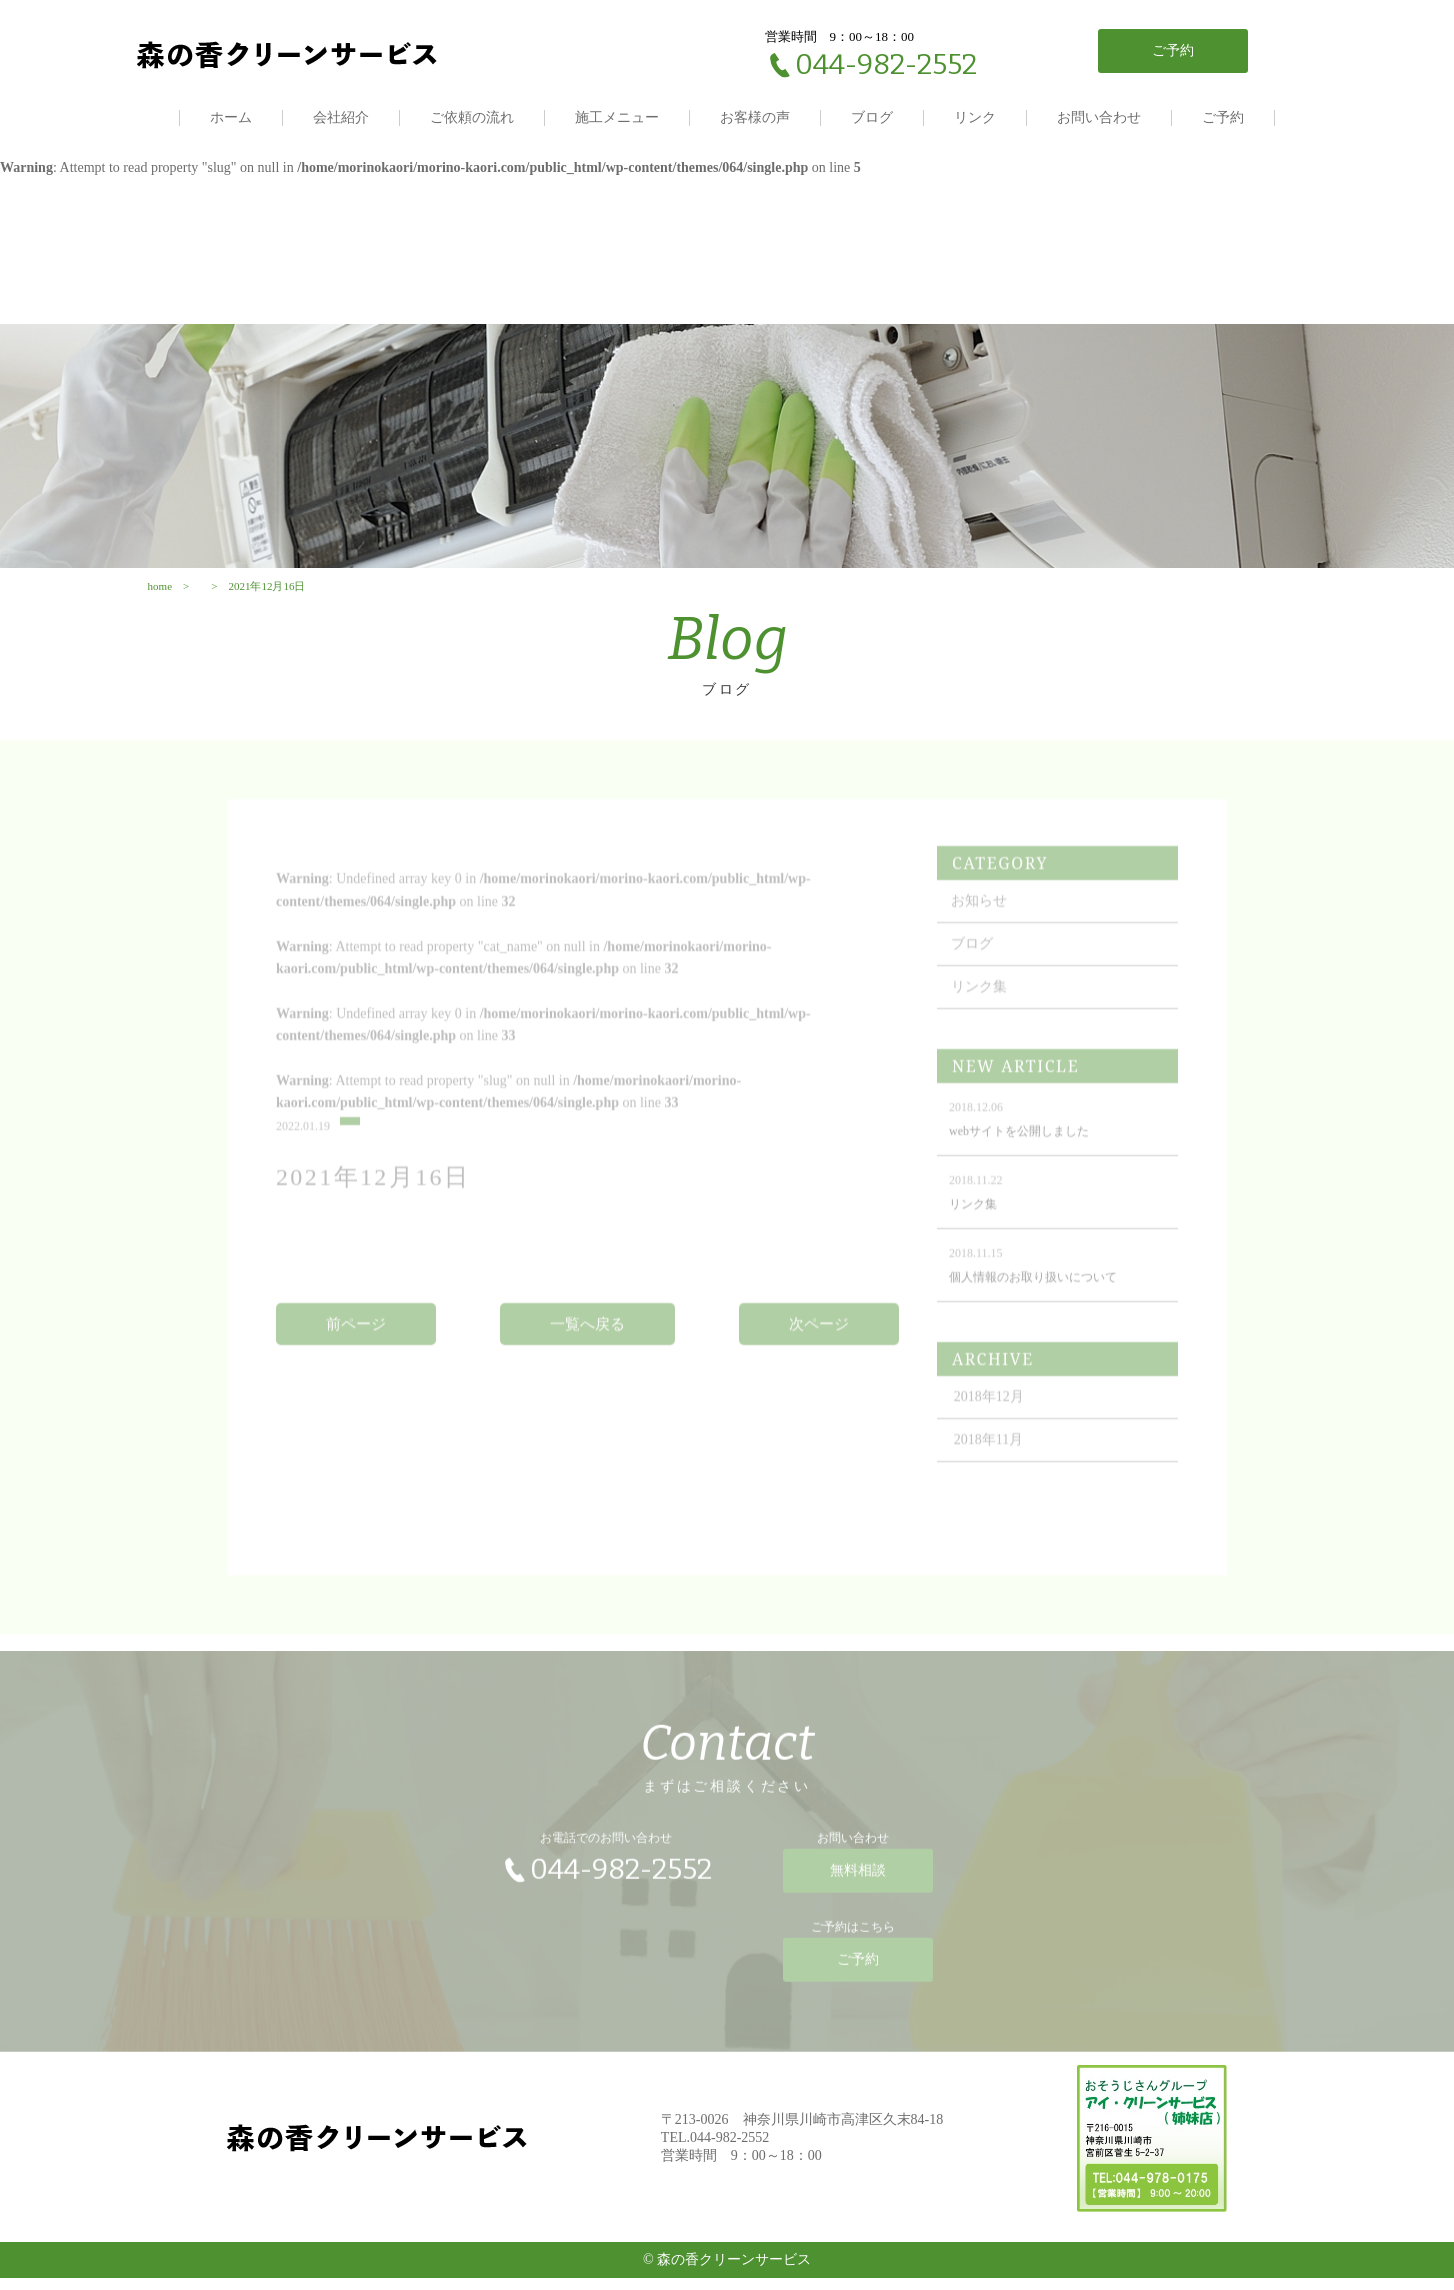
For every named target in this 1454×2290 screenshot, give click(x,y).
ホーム (231, 117)
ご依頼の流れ (472, 117)
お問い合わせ (1099, 117)
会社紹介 (341, 117)
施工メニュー (617, 117)
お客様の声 (755, 117)
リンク (975, 117)
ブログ (872, 117)
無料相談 (858, 1896)
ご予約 (1223, 117)
